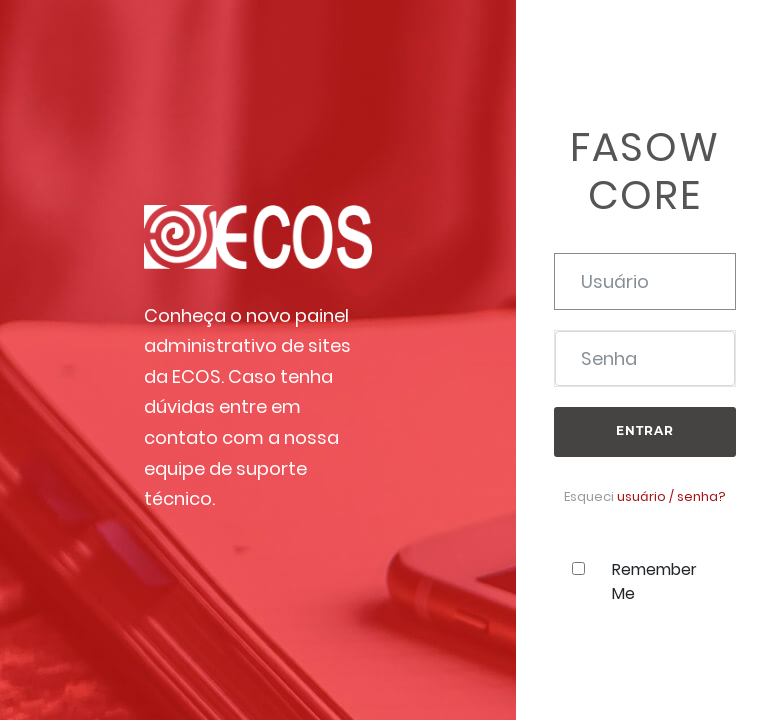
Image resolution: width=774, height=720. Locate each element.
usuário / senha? (671, 496)
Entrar (645, 430)
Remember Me (654, 581)
